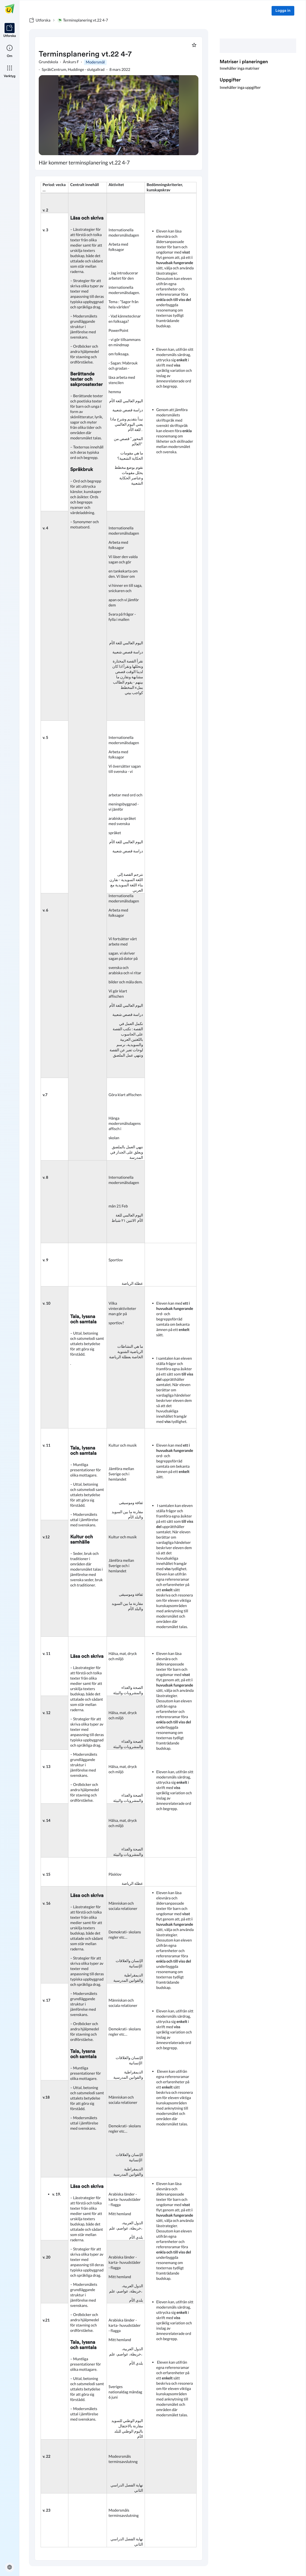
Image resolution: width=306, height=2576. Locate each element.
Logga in (282, 11)
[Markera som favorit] (194, 45)
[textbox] (118, 1368)
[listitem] (9, 30)
